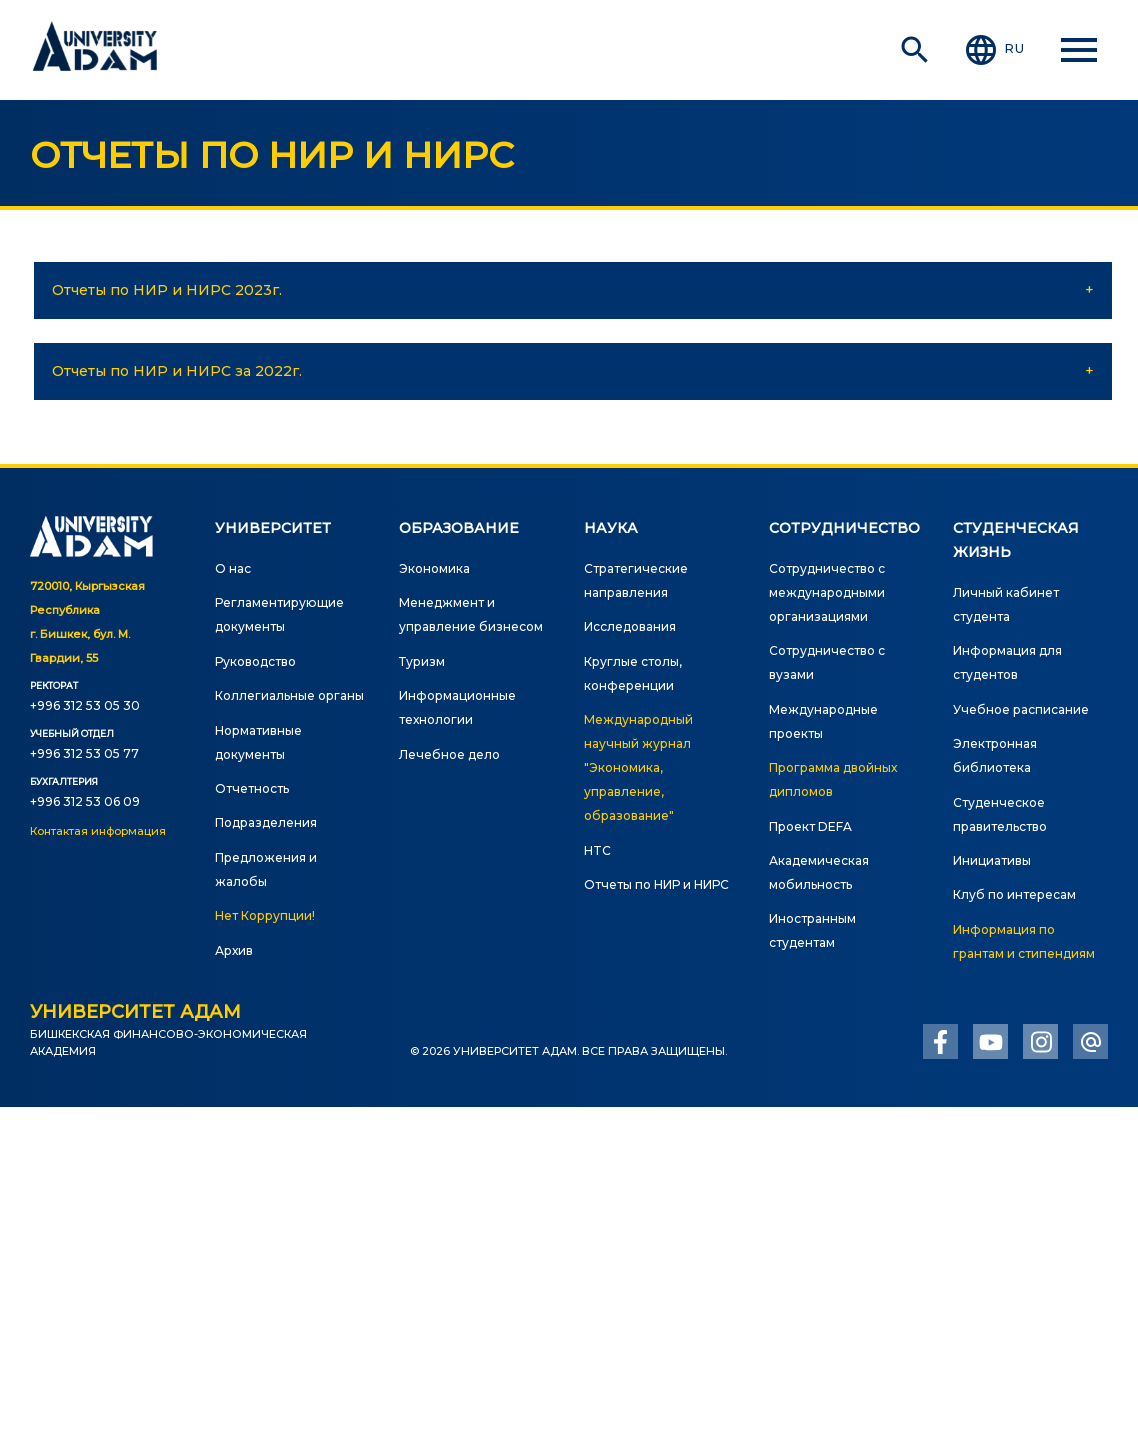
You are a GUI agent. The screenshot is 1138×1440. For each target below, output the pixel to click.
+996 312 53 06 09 (85, 801)
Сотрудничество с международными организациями (827, 592)
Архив (234, 950)
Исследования (630, 626)
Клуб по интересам (1014, 894)
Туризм (422, 661)
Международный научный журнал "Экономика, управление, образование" (638, 767)
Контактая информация (98, 831)
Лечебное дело (449, 754)
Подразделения (266, 822)
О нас (233, 568)
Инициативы (992, 860)
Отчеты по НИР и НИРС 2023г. (167, 290)
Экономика (434, 568)
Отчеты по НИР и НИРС (656, 884)
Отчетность (252, 788)
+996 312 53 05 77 (84, 753)
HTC (597, 850)
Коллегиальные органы (289, 695)
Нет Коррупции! (265, 915)
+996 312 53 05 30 (85, 705)
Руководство (255, 661)
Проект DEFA (810, 826)
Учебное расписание (1021, 709)
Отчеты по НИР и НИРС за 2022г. (177, 371)
